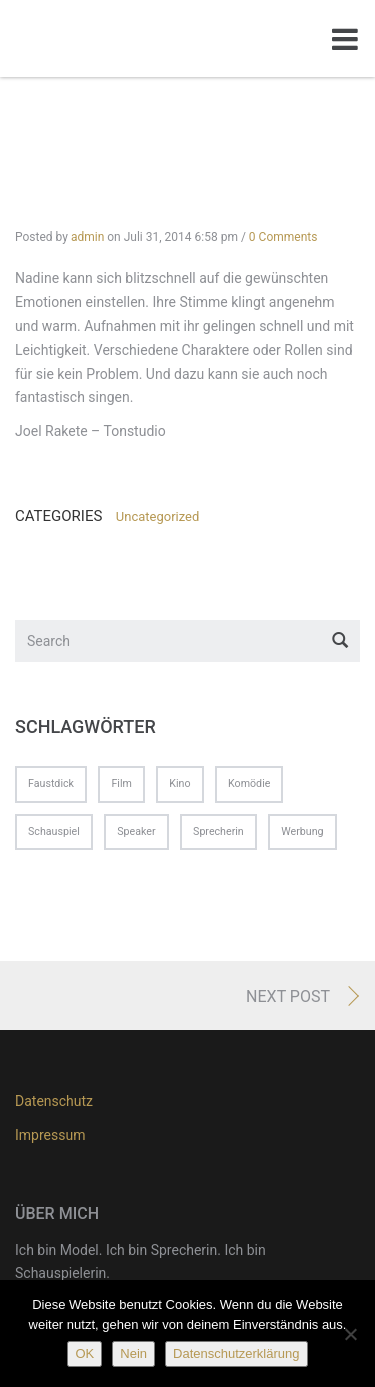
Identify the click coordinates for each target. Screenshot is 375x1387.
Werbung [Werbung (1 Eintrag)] (302, 831)
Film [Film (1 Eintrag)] (121, 783)
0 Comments (283, 237)
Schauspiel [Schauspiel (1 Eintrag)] (54, 831)
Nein (133, 1353)
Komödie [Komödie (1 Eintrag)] (249, 783)
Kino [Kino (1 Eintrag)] (179, 783)
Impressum (50, 1135)
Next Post (288, 996)
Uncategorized (157, 516)
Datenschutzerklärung (236, 1353)
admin (87, 237)
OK (84, 1353)
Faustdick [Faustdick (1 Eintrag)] (51, 783)
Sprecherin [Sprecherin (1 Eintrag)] (218, 831)
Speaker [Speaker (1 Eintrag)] (136, 831)
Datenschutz (54, 1101)
